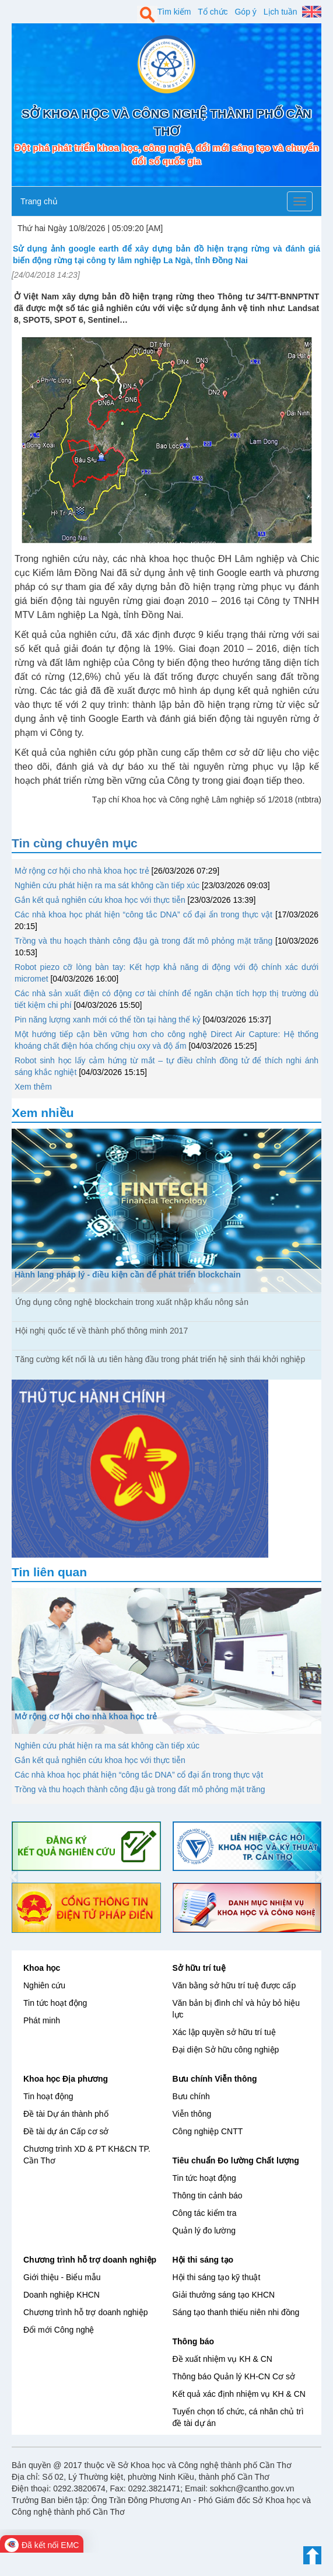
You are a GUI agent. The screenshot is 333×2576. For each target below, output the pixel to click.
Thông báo (194, 2341)
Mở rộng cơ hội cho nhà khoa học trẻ (82, 870)
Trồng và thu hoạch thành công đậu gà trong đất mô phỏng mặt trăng (143, 940)
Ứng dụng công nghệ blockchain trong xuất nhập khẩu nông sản (131, 1302)
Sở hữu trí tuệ (199, 1968)
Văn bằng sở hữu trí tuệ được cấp (234, 1985)
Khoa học (41, 1968)
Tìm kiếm (174, 11)
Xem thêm (33, 1086)
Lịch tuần (280, 11)
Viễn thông (192, 2113)
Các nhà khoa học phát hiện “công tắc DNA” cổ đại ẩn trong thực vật (143, 914)
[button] (15, 1877)
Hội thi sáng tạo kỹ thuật (217, 2277)
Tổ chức (212, 11)
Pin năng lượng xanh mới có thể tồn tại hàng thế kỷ (108, 1019)
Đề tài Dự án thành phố (65, 2113)
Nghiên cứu (44, 1985)
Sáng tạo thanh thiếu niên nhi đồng (236, 2312)
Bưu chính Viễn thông (215, 2078)
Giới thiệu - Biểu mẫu (62, 2277)
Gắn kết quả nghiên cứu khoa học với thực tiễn (100, 900)
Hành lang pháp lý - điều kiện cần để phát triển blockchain (128, 1274)
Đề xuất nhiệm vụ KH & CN (222, 2359)
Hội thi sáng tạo (203, 2259)
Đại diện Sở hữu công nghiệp (226, 2049)
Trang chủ (39, 201)
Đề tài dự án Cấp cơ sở (66, 2131)
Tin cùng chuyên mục (75, 843)
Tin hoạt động (48, 2096)
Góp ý (245, 11)
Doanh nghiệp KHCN (61, 2294)
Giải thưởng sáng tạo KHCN (224, 2294)
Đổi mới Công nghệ (58, 2329)
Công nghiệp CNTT (208, 2131)
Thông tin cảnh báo (208, 2195)
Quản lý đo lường (204, 2230)
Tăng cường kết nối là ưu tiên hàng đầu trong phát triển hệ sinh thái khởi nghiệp (160, 1359)
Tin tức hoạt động (55, 2003)
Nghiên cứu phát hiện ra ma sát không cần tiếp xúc (107, 885)
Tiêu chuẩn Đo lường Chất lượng (236, 2160)
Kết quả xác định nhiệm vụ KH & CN (239, 2394)
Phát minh (41, 2020)
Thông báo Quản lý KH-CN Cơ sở (234, 2376)
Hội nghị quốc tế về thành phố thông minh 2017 (101, 1330)
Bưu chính (191, 2096)
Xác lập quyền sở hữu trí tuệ (224, 2032)
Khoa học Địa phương (65, 2078)
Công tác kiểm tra (205, 2213)
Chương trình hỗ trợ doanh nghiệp (89, 2259)
